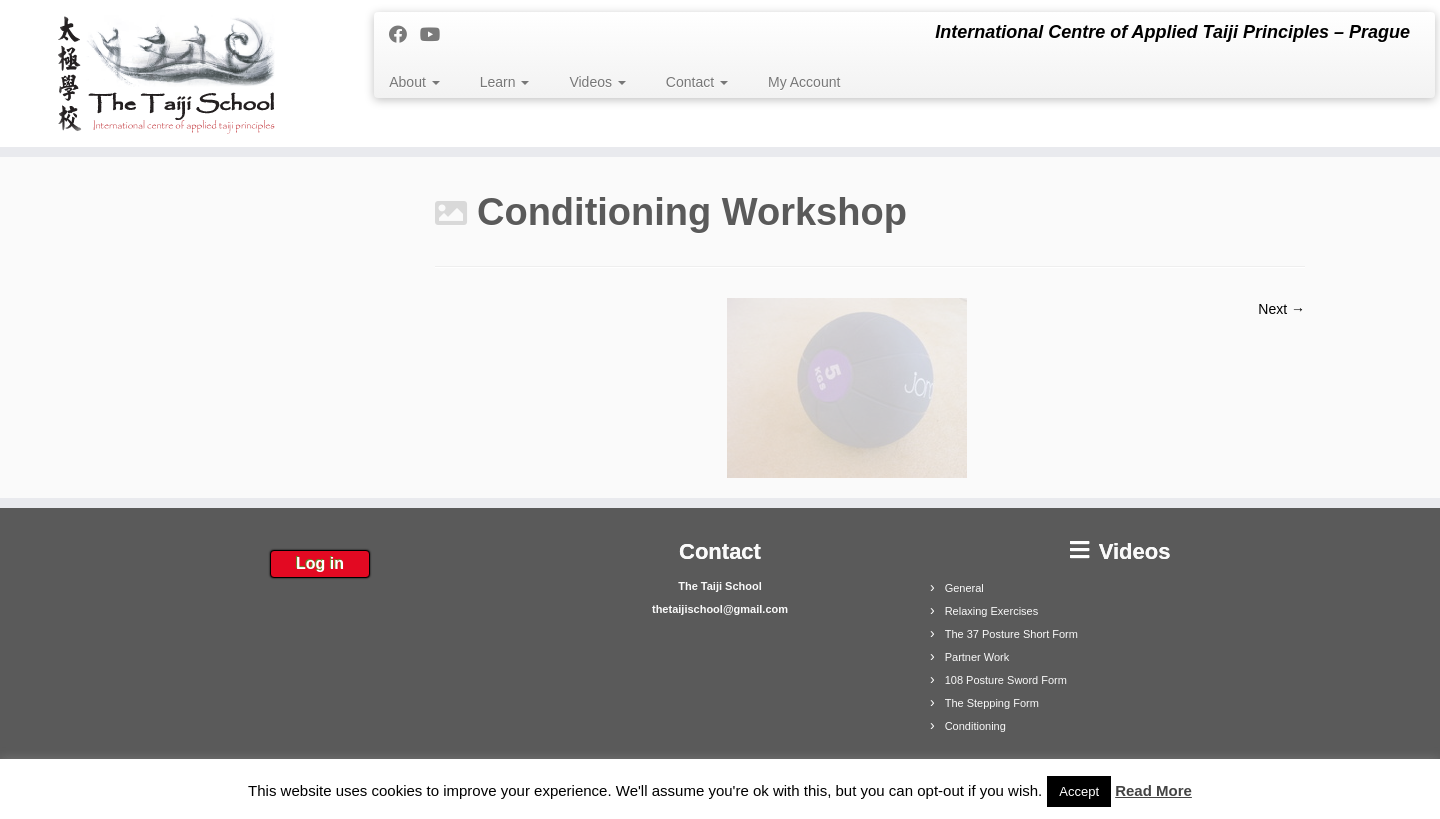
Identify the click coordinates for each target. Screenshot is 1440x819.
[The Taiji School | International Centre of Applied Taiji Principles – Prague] (166, 73)
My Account (804, 82)
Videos (597, 82)
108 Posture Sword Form (1006, 680)
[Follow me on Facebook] (404, 35)
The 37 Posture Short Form (1011, 634)
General (964, 588)
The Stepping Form (992, 703)
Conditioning (975, 726)
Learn (505, 82)
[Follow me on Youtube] (436, 35)
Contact (697, 82)
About (414, 82)
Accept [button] (1079, 791)
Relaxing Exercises (992, 611)
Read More (1153, 790)
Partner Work (977, 657)
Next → (1281, 309)
